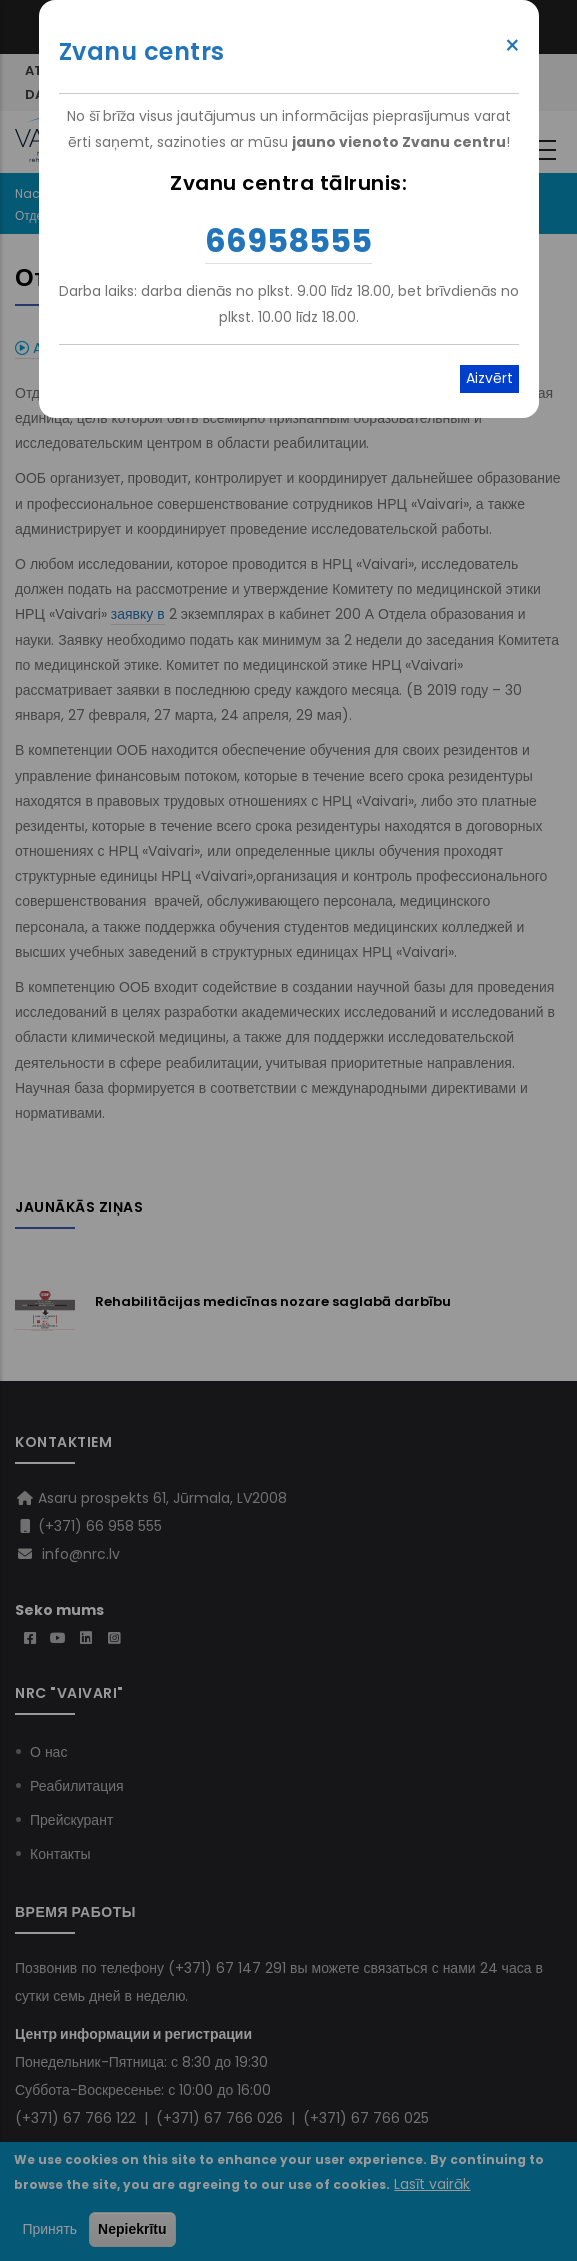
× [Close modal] (512, 46)
